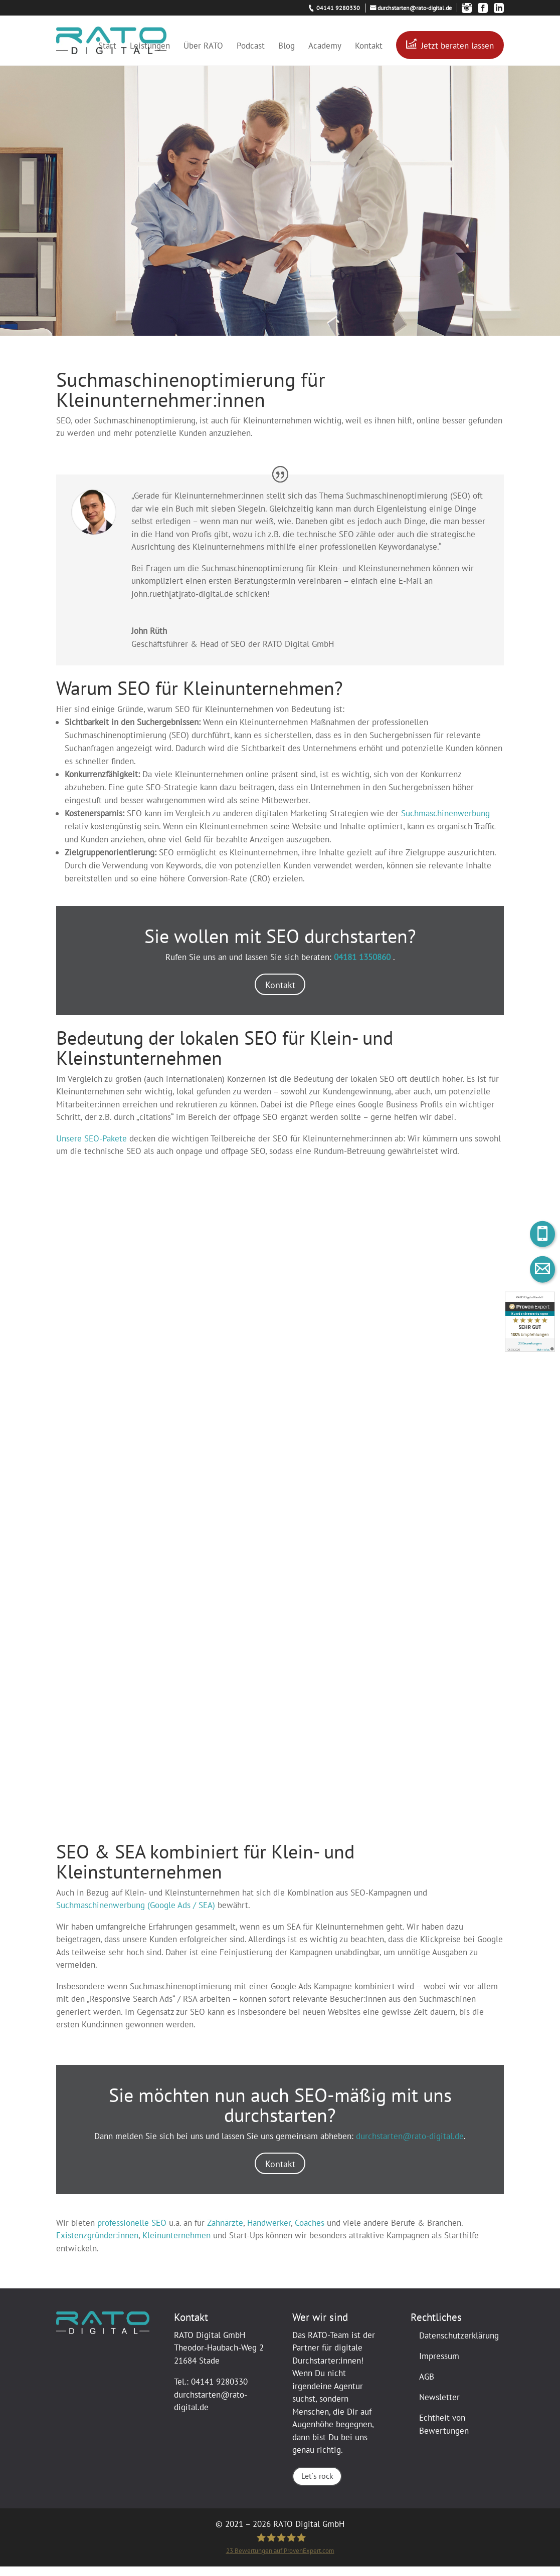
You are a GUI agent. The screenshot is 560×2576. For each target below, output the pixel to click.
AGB (426, 2386)
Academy (324, 47)
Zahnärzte (225, 2232)
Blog (286, 47)
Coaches (309, 2232)
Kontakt (369, 47)
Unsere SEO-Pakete (91, 1141)
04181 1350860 (363, 957)
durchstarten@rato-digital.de (410, 2142)
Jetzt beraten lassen (457, 46)
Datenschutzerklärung (459, 2345)
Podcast (251, 47)
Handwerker (269, 2232)
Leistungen (150, 47)
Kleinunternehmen (176, 2245)
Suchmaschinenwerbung (445, 813)
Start (107, 47)
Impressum (439, 2365)
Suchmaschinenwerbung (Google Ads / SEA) (135, 1911)
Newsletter (439, 2406)
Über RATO (203, 47)
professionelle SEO (131, 2232)
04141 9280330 (219, 2391)
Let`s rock (316, 2486)
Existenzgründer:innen (97, 2245)
